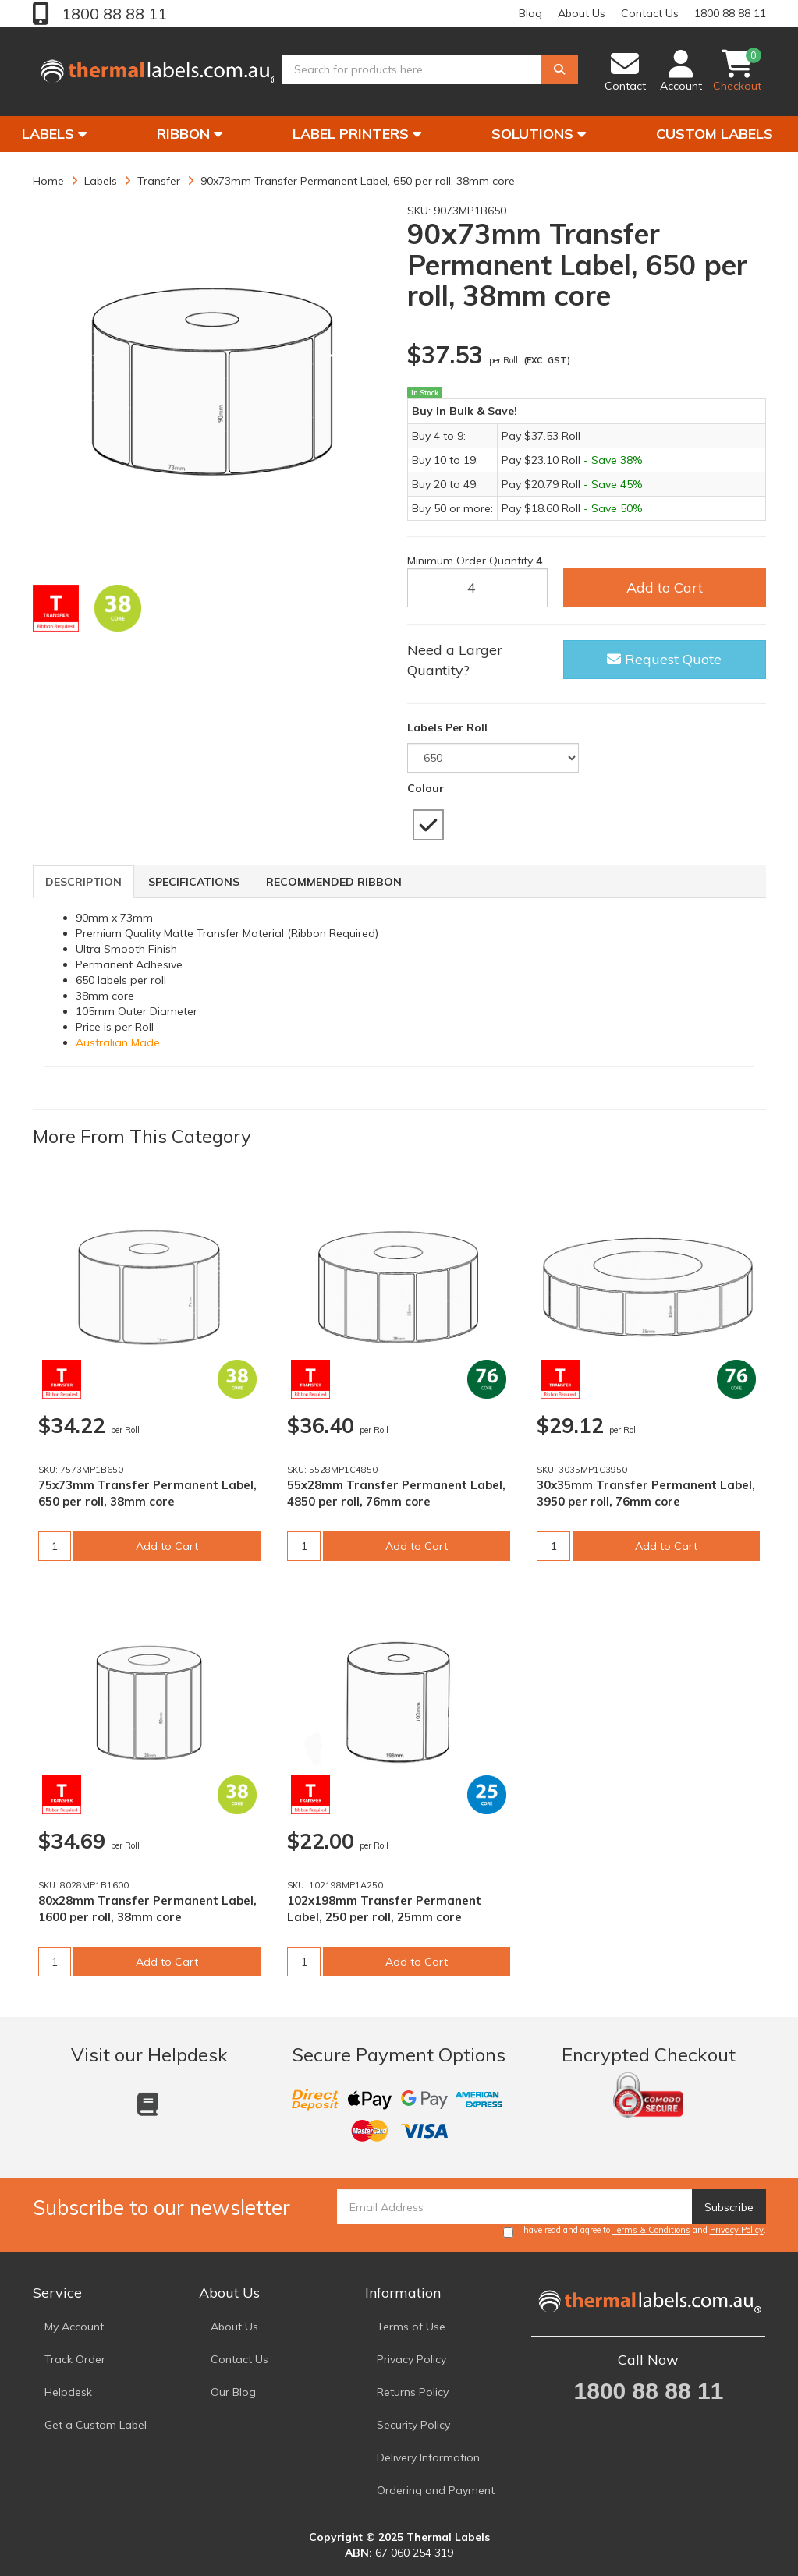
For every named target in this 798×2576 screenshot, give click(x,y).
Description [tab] (83, 882)
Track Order (74, 2359)
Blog (530, 13)
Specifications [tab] (193, 882)
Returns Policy (413, 2392)
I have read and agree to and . (634, 2231)
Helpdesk (68, 2392)
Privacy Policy (737, 2229)
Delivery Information (428, 2457)
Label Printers (357, 134)
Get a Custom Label (95, 2425)
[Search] (559, 72)
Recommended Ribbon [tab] (334, 882)
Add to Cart (664, 587)
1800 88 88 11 (112, 13)
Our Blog (233, 2392)
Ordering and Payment (436, 2490)
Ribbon (189, 134)
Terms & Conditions (651, 2229)
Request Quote (664, 659)
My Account (74, 2326)
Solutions (538, 134)
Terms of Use (411, 2326)
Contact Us (650, 13)
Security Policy (413, 2425)
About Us (581, 13)
